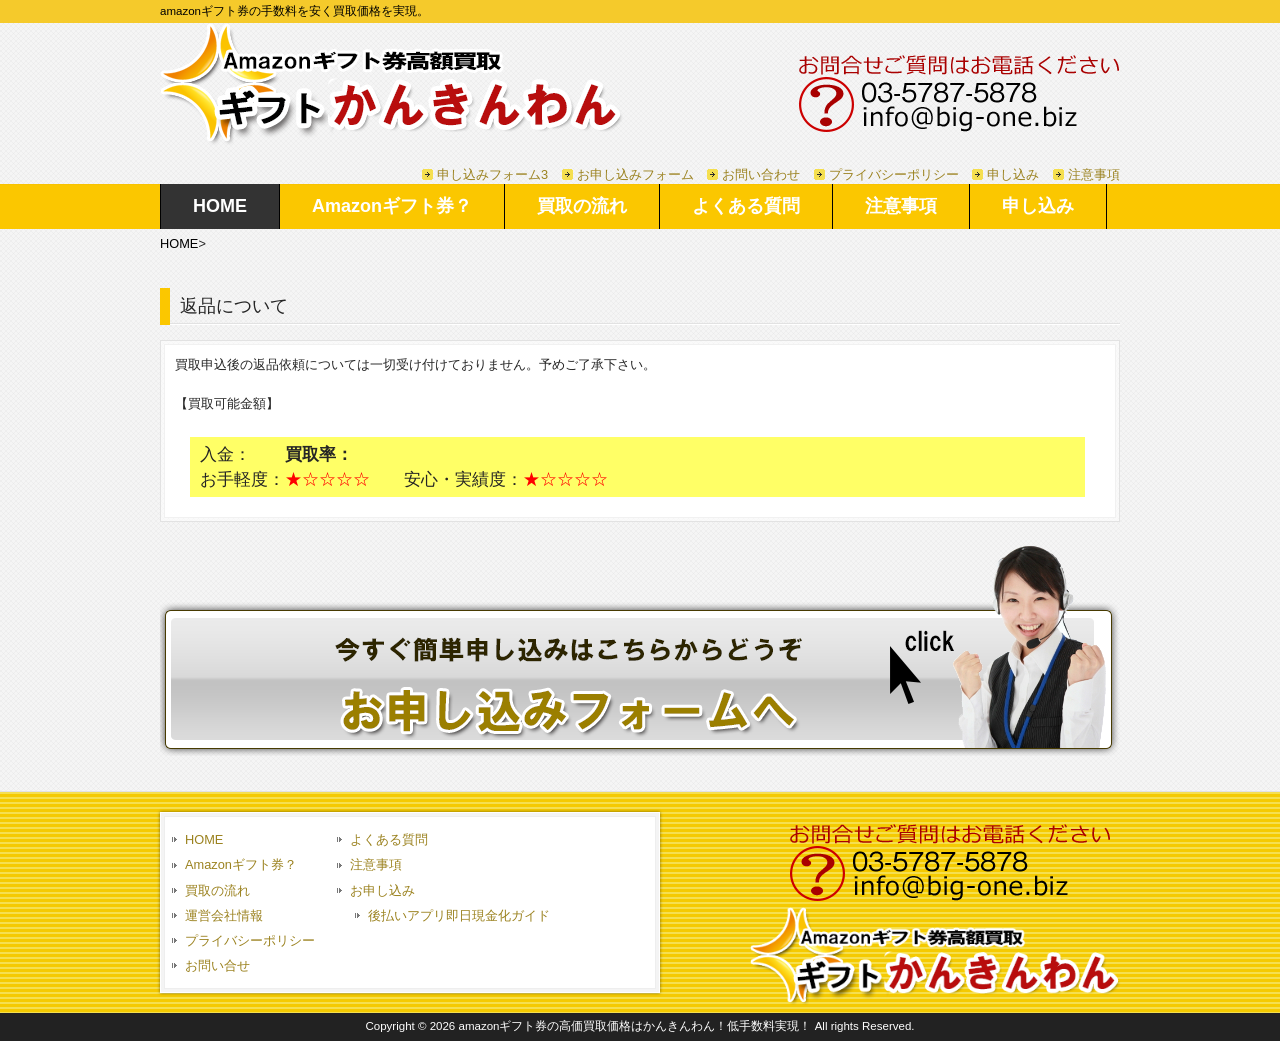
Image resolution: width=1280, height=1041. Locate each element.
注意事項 (1094, 174)
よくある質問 (389, 839)
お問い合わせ (761, 174)
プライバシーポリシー (894, 174)
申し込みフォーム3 (492, 174)
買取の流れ (217, 890)
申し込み (1013, 174)
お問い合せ (217, 965)
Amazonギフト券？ (241, 864)
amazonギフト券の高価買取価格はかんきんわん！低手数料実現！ (634, 1026)
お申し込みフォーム (635, 174)
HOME (179, 243)
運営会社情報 (224, 915)
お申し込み (382, 890)
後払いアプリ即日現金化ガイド (459, 915)
